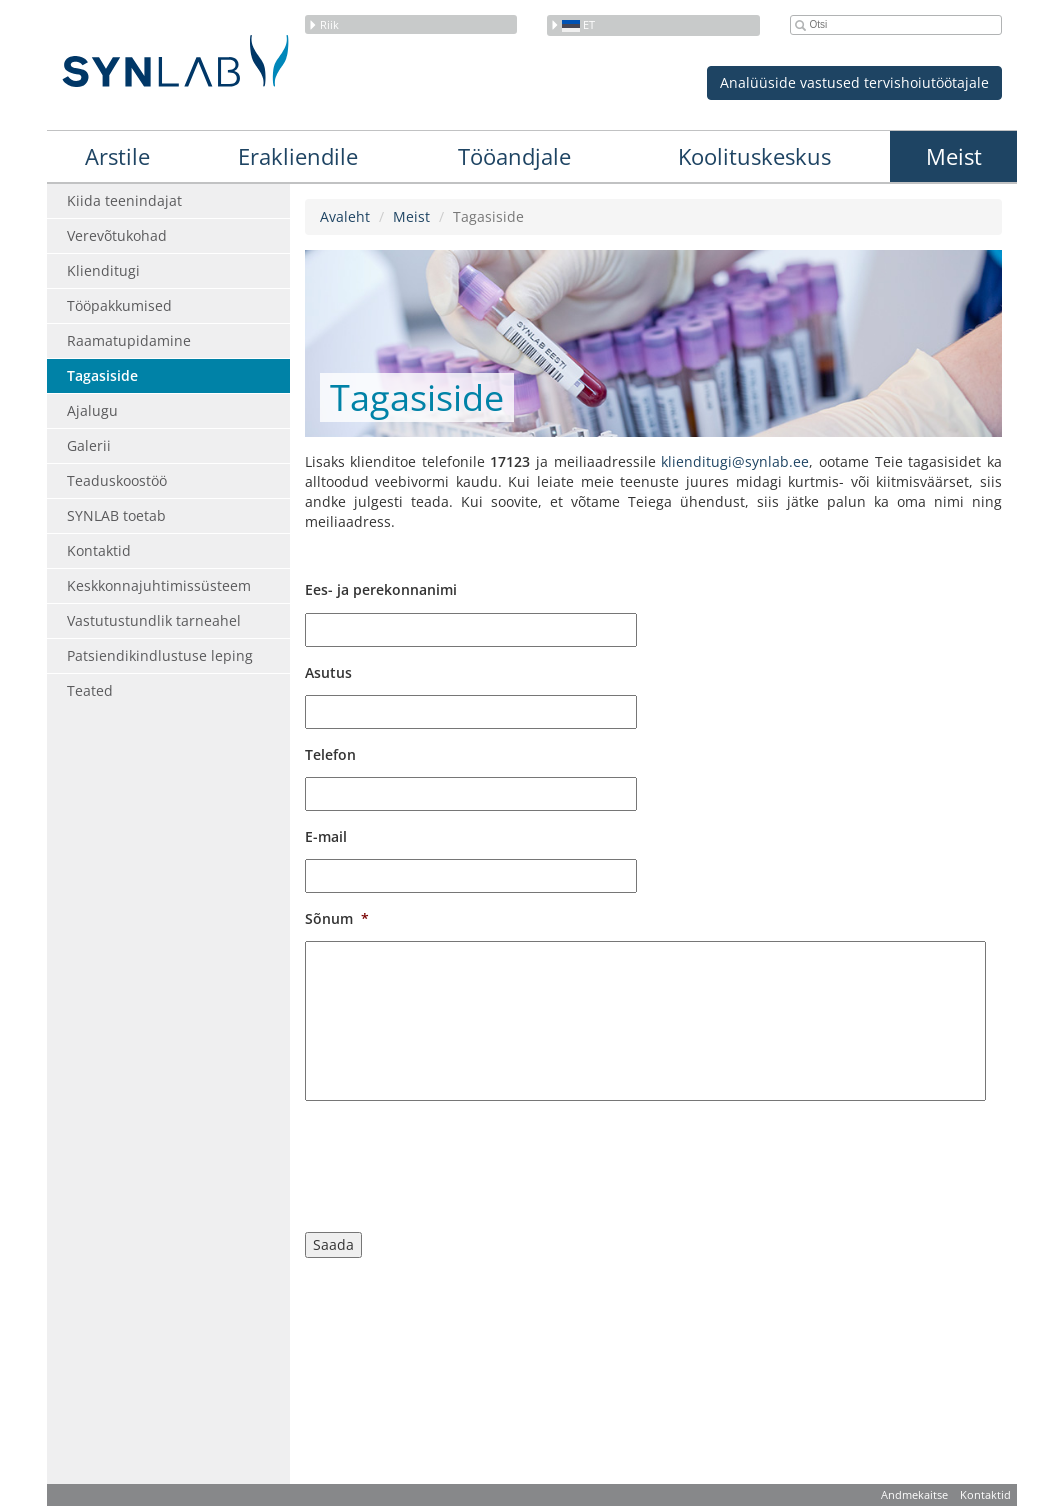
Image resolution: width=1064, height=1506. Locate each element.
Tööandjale (514, 156)
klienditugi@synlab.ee (735, 461)
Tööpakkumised (119, 305)
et (572, 24)
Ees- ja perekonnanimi (381, 590)
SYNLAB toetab (116, 515)
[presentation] (457, 1161)
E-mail (326, 837)
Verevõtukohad (117, 235)
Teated (90, 690)
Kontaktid (99, 550)
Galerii (89, 445)
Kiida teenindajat (124, 200)
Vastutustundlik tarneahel (154, 620)
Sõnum (337, 919)
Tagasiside (102, 375)
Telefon (330, 755)
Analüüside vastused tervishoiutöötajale (854, 82)
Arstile (117, 156)
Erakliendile (298, 156)
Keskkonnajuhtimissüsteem (159, 585)
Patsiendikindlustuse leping (160, 655)
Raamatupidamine (129, 340)
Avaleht (345, 216)
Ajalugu (92, 410)
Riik (323, 24)
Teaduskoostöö (117, 480)
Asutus (328, 673)
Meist (954, 156)
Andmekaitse (914, 1494)
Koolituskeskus (754, 156)
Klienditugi (103, 270)
